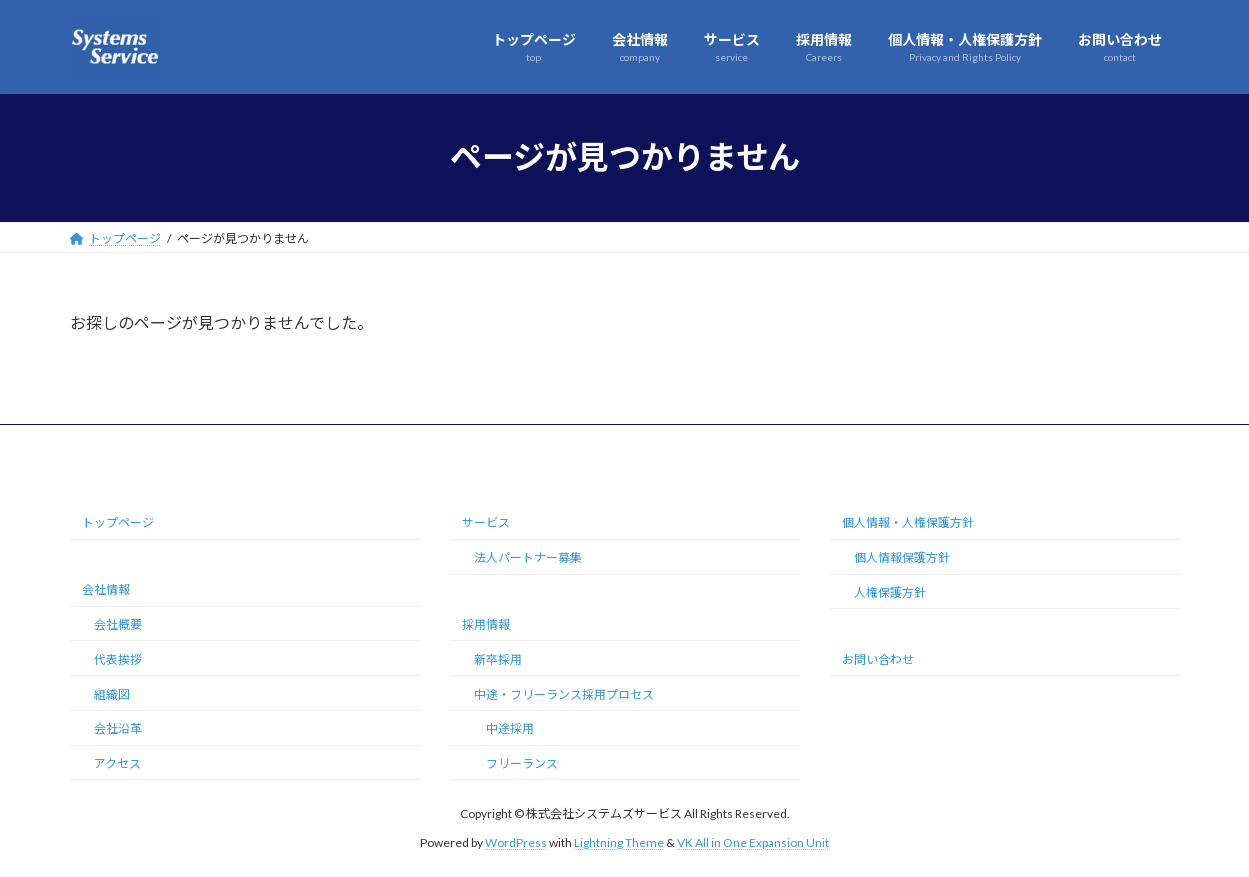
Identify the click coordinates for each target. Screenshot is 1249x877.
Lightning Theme (619, 842)
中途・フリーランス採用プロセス (564, 693)
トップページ (118, 522)
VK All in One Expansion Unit (753, 842)
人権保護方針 (890, 592)
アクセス (117, 763)
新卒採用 (498, 659)
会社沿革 (118, 728)
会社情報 (106, 589)
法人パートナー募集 (528, 557)
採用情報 (486, 624)
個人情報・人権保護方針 (908, 522)
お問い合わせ (878, 659)
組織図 (112, 693)
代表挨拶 (118, 659)
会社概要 (118, 624)
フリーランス (522, 763)
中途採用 (510, 728)
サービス (486, 522)
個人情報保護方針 (902, 557)
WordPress (516, 842)
